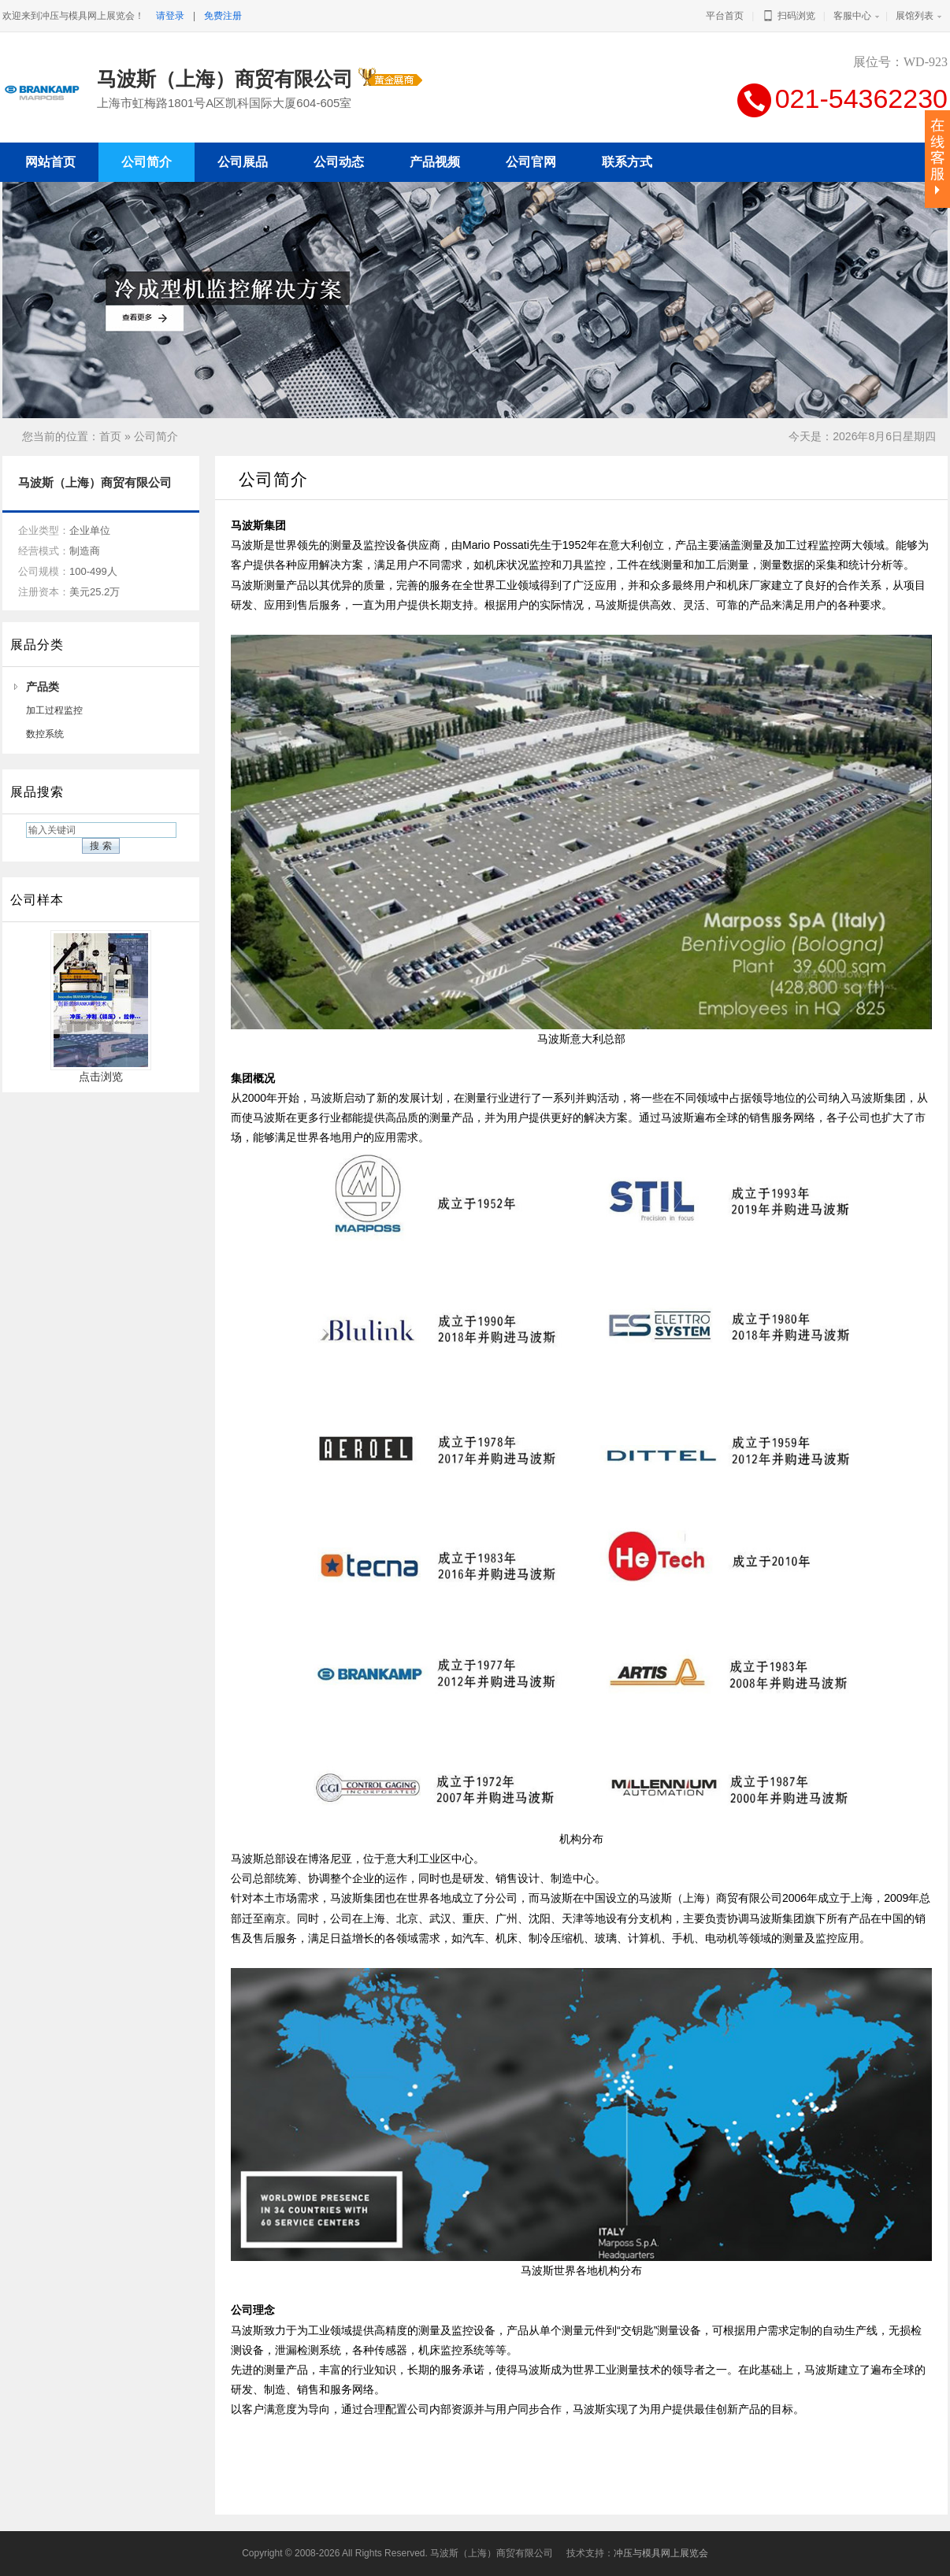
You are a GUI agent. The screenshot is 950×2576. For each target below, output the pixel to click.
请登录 (170, 15)
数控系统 (45, 733)
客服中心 (852, 15)
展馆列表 (914, 15)
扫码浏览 (788, 15)
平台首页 (725, 15)
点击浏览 (100, 1071)
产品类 (42, 686)
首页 (110, 436)
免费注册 (223, 15)
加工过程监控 (54, 710)
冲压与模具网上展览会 (661, 2553)
